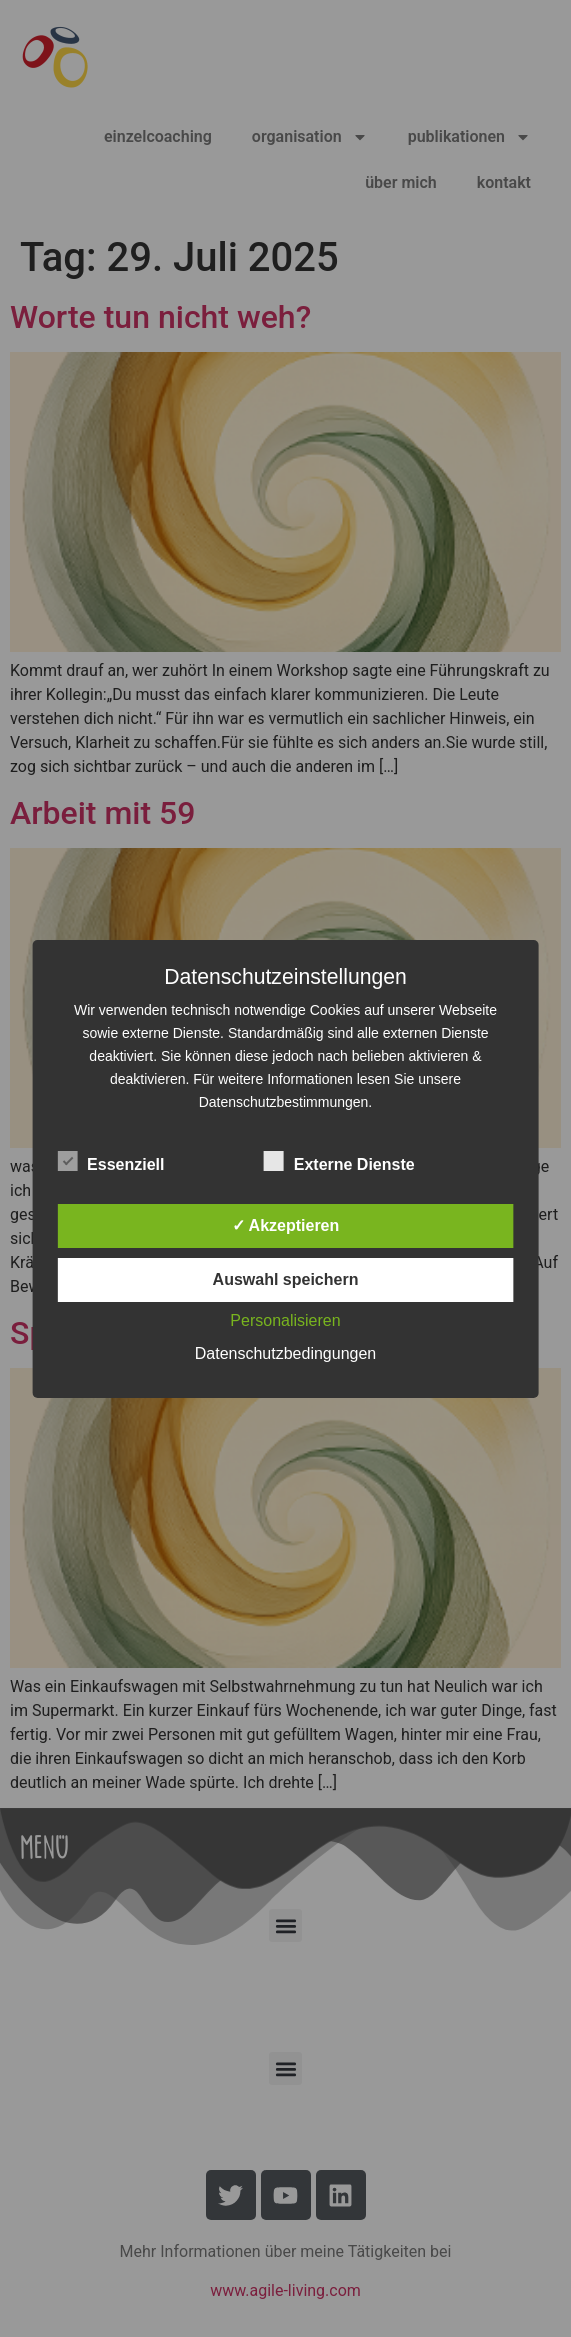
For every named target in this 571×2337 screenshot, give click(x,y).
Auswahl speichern (286, 1279)
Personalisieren (285, 1320)
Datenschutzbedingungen (285, 1353)
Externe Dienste (339, 1161)
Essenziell (110, 1161)
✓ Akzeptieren (286, 1225)
